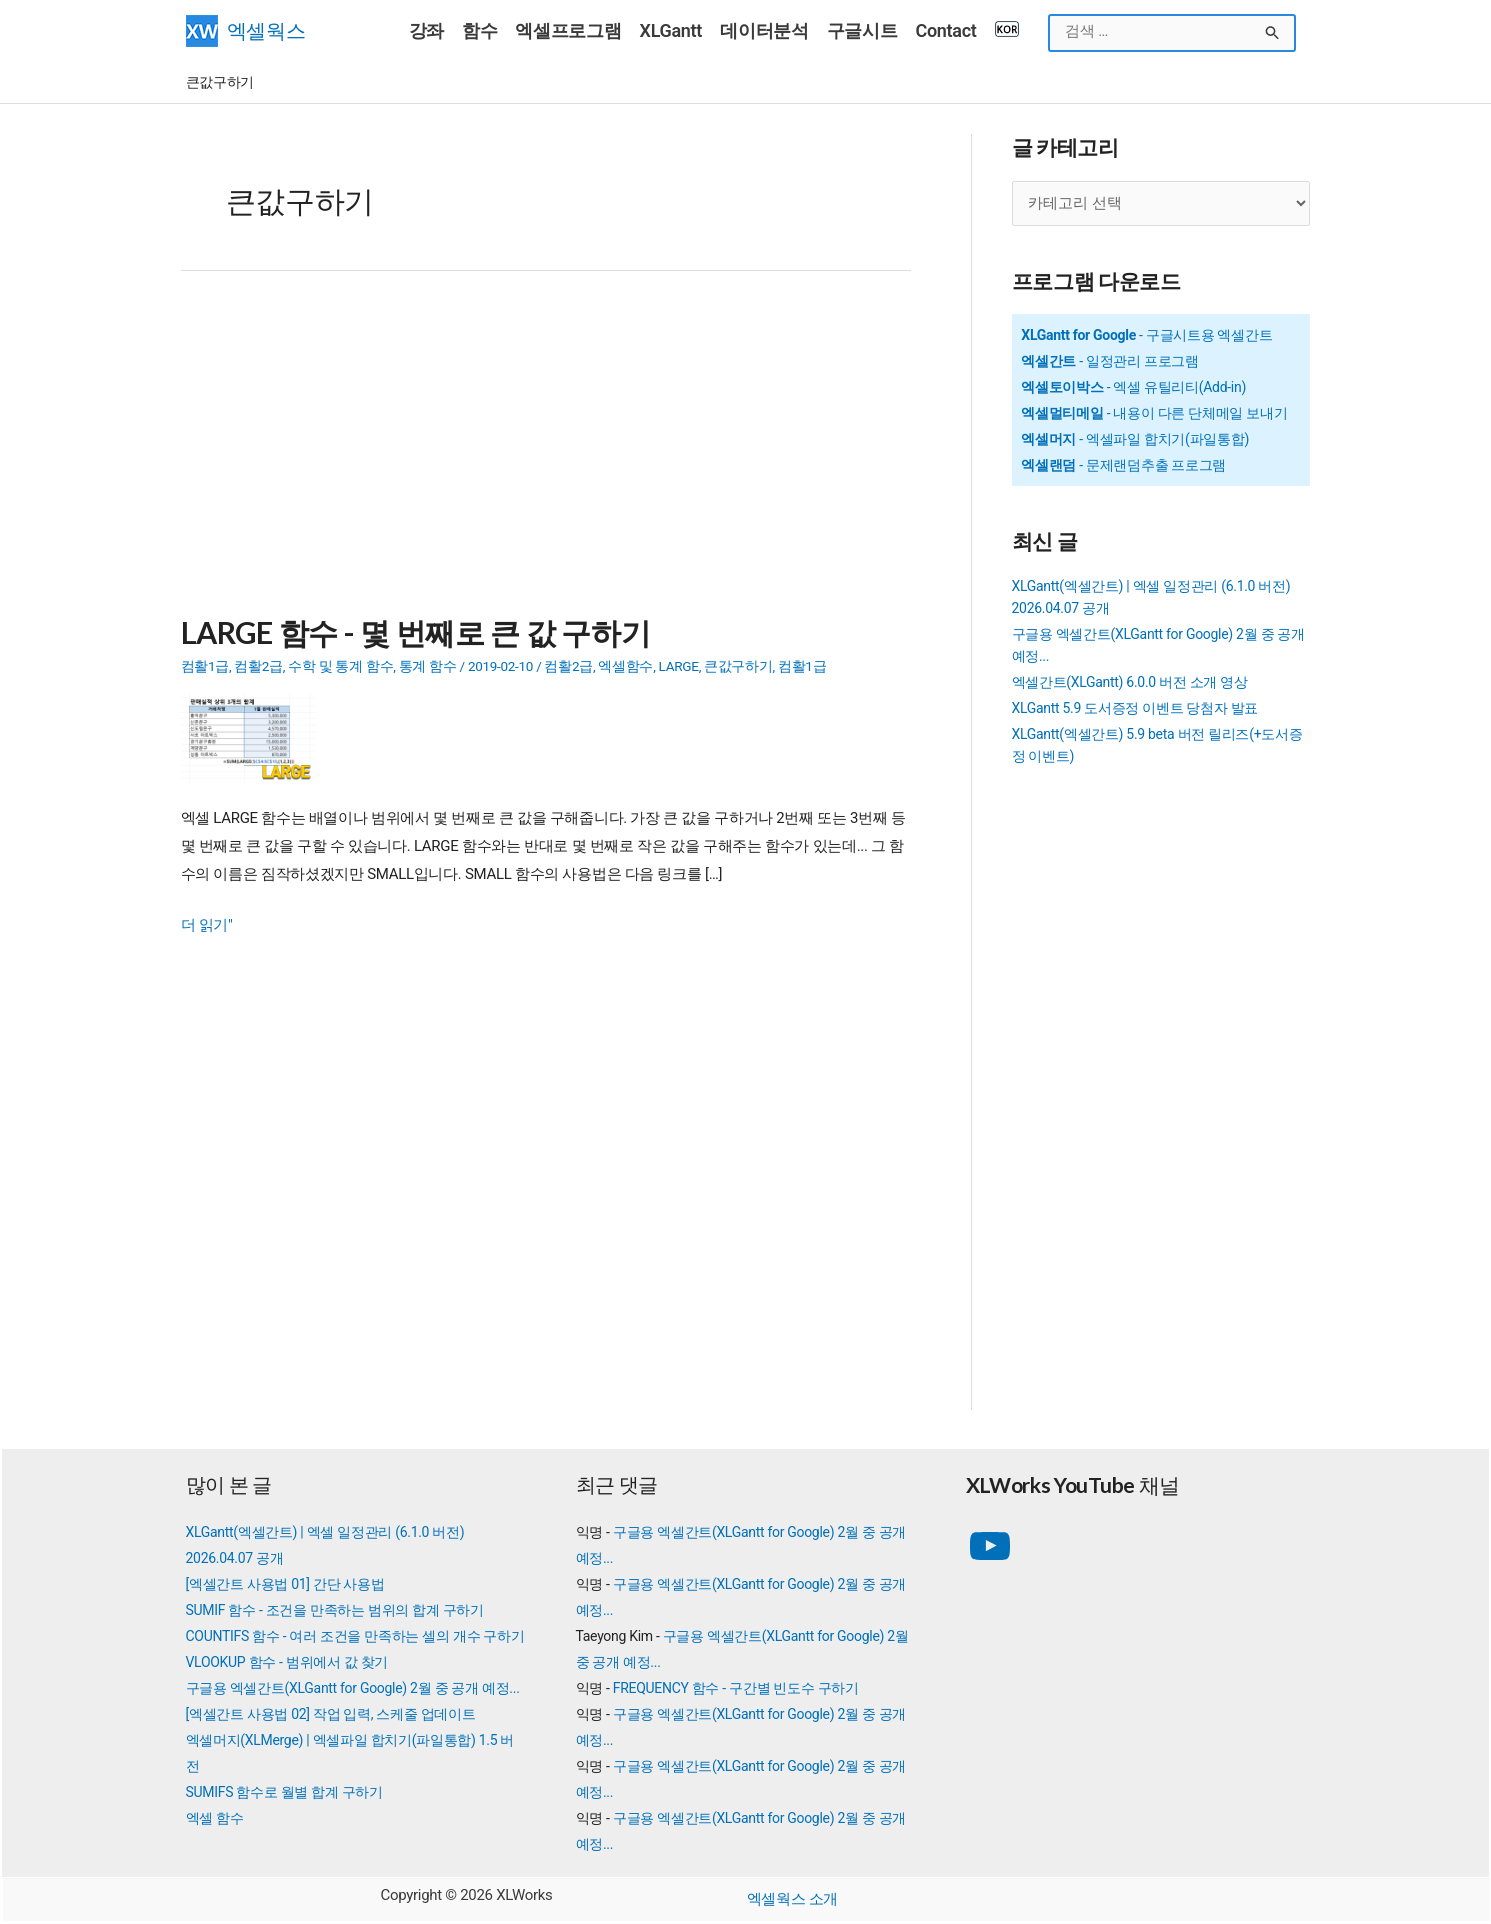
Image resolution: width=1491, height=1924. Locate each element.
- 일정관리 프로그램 (1110, 361)
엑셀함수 (625, 665)
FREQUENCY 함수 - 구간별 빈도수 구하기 (736, 1688)
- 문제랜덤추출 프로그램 (1123, 464)
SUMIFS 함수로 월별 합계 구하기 (284, 1792)
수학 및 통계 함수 (340, 665)
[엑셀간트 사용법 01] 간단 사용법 (285, 1584)
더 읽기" (207, 925)
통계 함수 (428, 665)
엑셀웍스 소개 (793, 1899)
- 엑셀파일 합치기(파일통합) (1135, 439)
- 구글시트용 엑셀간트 (1146, 335)
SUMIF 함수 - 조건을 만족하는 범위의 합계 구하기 (335, 1610)
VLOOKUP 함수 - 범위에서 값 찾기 (287, 1662)
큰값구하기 (738, 665)
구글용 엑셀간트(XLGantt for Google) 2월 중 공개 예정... (353, 1688)
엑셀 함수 (215, 1818)
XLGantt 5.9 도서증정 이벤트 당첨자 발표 (1135, 708)
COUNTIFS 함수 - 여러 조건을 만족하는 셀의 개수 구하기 (355, 1636)
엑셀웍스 (266, 30)
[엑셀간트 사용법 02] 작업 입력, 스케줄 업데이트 (331, 1714)
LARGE (678, 665)
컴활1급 (205, 665)
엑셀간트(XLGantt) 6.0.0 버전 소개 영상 (1130, 682)
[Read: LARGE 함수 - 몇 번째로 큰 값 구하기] (256, 736)
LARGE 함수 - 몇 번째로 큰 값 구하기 (415, 632)
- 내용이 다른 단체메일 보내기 (1154, 413)
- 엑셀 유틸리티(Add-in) (1133, 387)
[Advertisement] (546, 454)
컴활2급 (258, 665)
